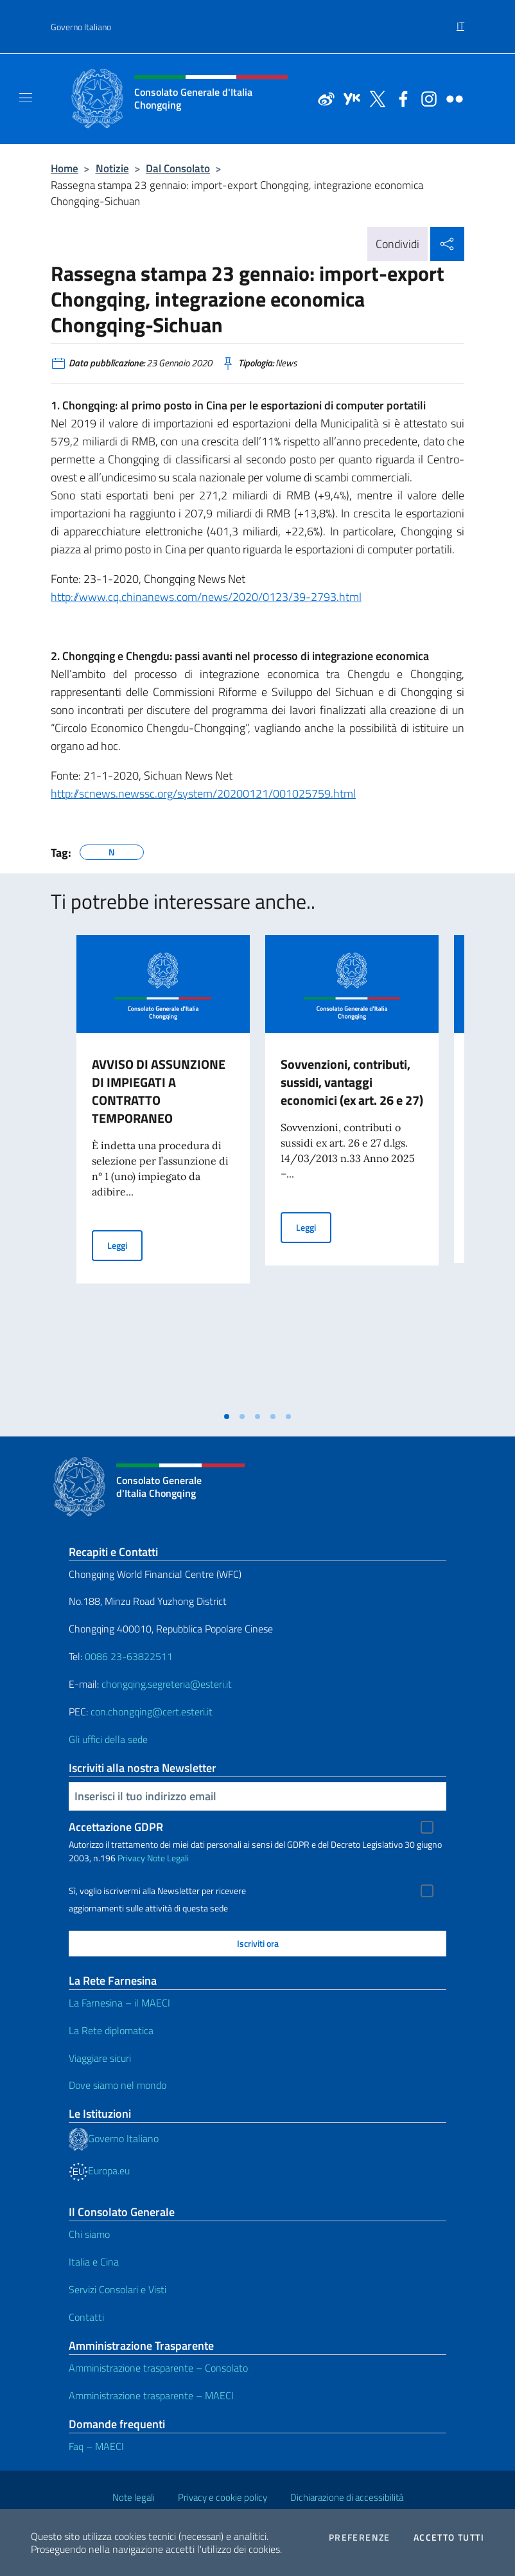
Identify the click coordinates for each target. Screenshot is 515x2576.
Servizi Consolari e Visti (117, 2289)
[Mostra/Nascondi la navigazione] (25, 97)
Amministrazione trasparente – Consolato (158, 2367)
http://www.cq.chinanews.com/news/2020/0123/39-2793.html (206, 596)
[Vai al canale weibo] (323, 97)
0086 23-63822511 (129, 1656)
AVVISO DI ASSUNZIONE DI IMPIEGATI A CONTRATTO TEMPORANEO (158, 1091)
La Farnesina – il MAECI (119, 2002)
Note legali (133, 2497)
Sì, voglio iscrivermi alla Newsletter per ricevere (157, 1891)
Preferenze (359, 2537)
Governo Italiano (81, 26)
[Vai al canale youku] (349, 97)
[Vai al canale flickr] (451, 97)
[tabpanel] (163, 1169)
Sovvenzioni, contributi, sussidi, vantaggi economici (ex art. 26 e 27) (352, 1082)
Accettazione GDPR (116, 1827)
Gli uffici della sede (108, 1739)
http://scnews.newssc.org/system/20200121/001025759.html (203, 793)
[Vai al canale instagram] (426, 97)
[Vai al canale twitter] (374, 97)
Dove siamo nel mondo (117, 2085)
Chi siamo (89, 2234)
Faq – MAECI (96, 2446)
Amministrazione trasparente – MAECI (151, 2395)
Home (64, 168)
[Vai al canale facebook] (400, 97)
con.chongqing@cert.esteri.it (152, 1711)
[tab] (226, 1416)
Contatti (86, 2317)
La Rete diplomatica (111, 2030)
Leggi (125, 1244)
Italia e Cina (94, 2261)
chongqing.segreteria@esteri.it (166, 1684)
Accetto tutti (449, 2537)
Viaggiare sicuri (100, 2058)
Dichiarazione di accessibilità (346, 2497)
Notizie (112, 168)
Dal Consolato (178, 168)
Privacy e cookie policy (222, 2497)
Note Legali (168, 1858)
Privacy (131, 1858)
